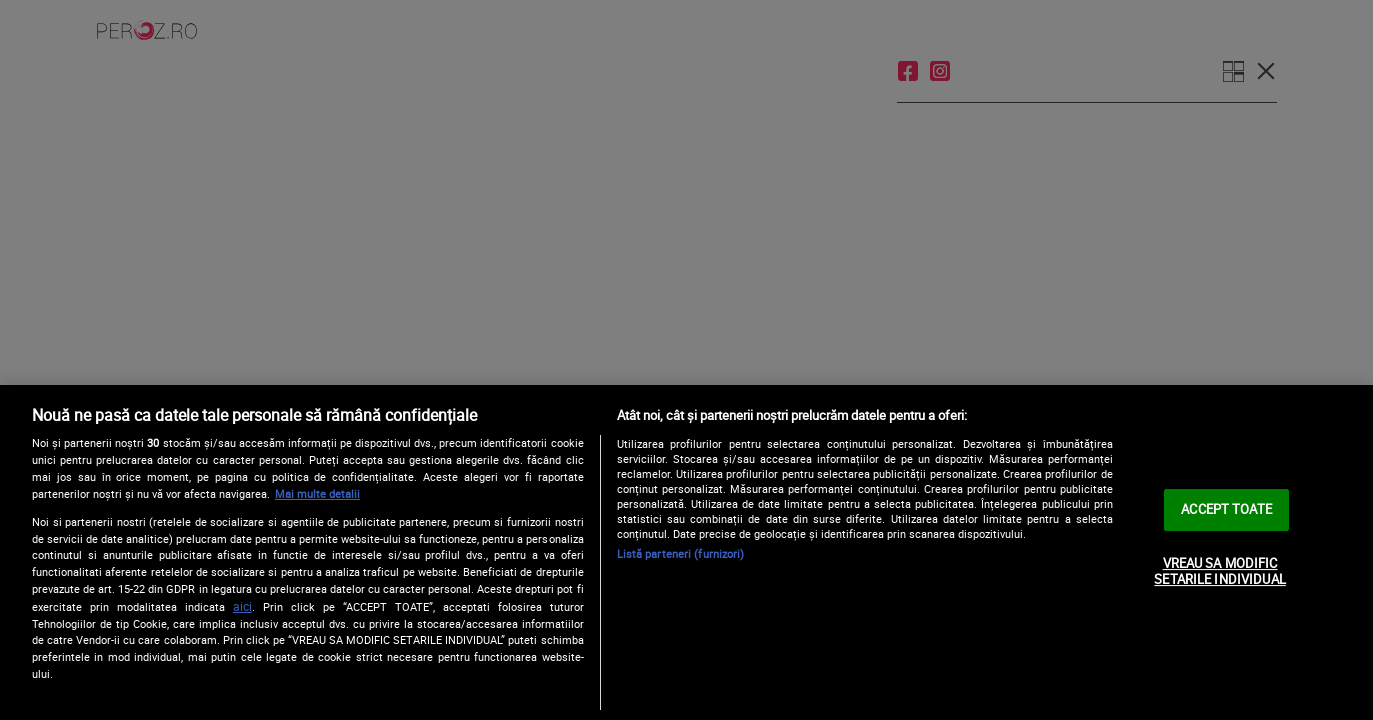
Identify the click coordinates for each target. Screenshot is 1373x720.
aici (242, 606)
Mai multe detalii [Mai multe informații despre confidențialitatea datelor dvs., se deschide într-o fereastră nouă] (317, 493)
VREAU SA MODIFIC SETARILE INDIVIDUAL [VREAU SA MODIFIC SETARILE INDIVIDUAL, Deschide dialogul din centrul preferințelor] (1219, 571)
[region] (686, 552)
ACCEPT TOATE (1226, 509)
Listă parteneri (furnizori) (681, 553)
